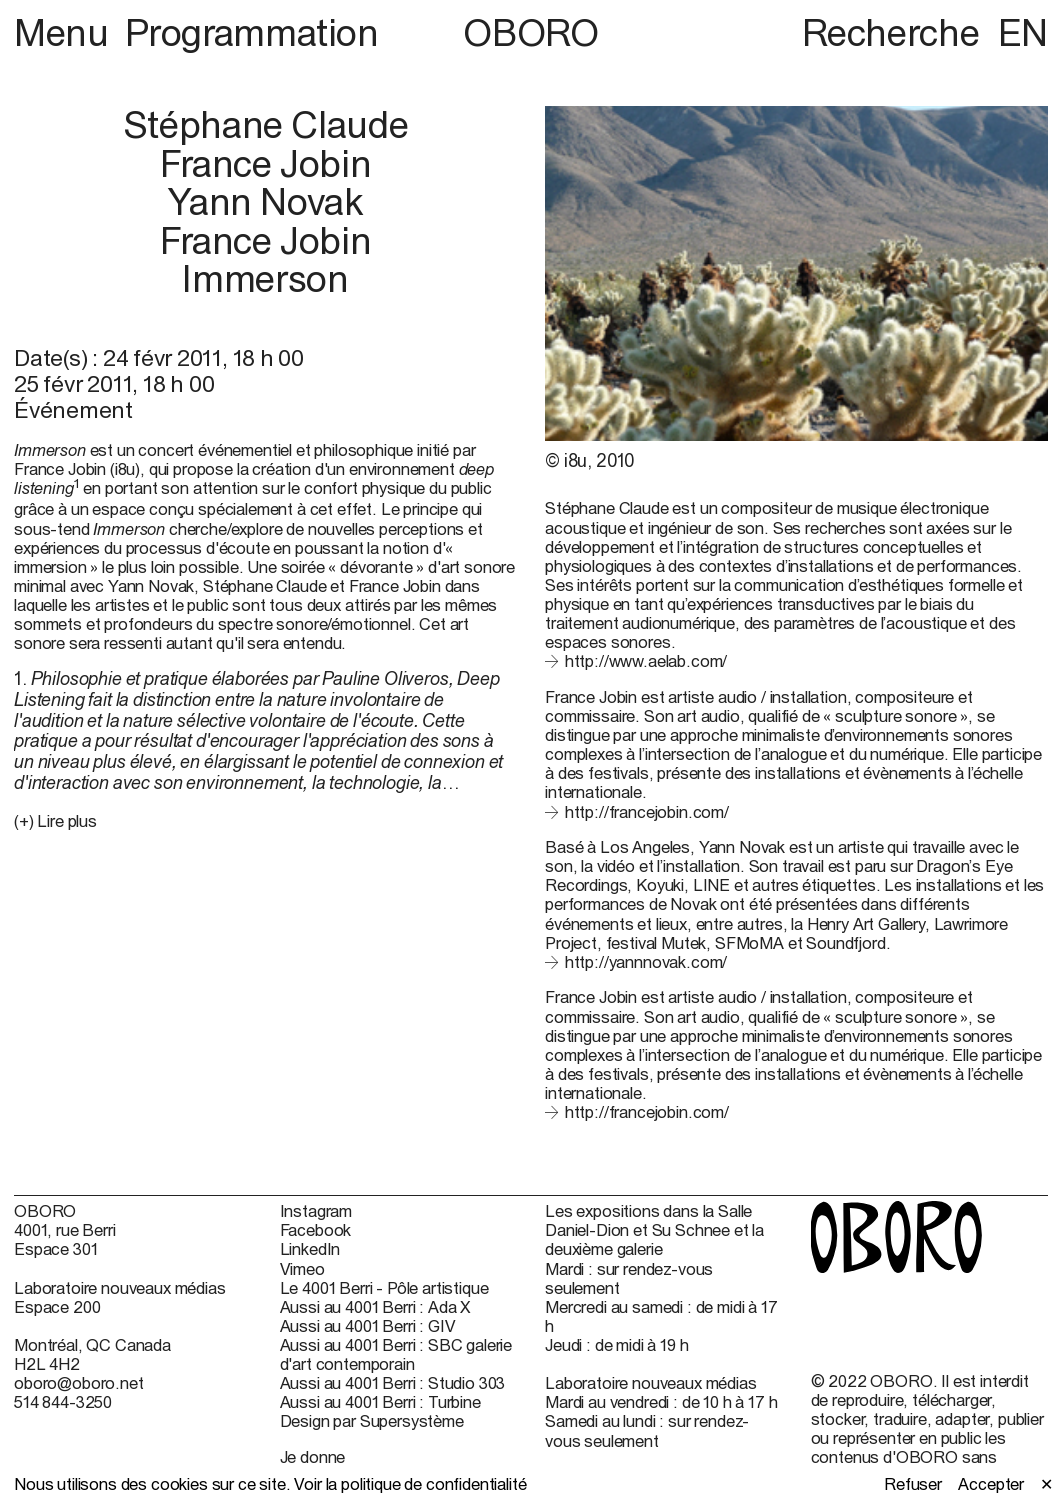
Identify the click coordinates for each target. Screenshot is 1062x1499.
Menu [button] (65, 32)
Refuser (913, 1483)
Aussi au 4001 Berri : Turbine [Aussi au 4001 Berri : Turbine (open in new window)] (380, 1401)
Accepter (991, 1483)
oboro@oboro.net (79, 1382)
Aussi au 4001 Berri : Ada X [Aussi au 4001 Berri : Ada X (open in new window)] (376, 1306)
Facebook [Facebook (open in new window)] (316, 1229)
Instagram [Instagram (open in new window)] (316, 1210)
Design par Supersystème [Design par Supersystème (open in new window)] (372, 1420)
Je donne (313, 1456)
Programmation (252, 32)
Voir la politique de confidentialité (410, 1483)
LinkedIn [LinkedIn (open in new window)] (310, 1248)
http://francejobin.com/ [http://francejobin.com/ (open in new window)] (647, 811)
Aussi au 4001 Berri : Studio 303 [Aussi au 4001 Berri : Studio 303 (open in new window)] (393, 1382)
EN (1023, 32)
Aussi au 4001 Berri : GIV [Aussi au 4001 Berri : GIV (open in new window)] (368, 1325)
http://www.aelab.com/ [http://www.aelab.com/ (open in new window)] (646, 660)
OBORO (530, 33)
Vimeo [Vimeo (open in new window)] (302, 1268)
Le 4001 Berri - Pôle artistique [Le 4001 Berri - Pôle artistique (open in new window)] (384, 1287)
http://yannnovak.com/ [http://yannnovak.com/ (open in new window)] (646, 961)
